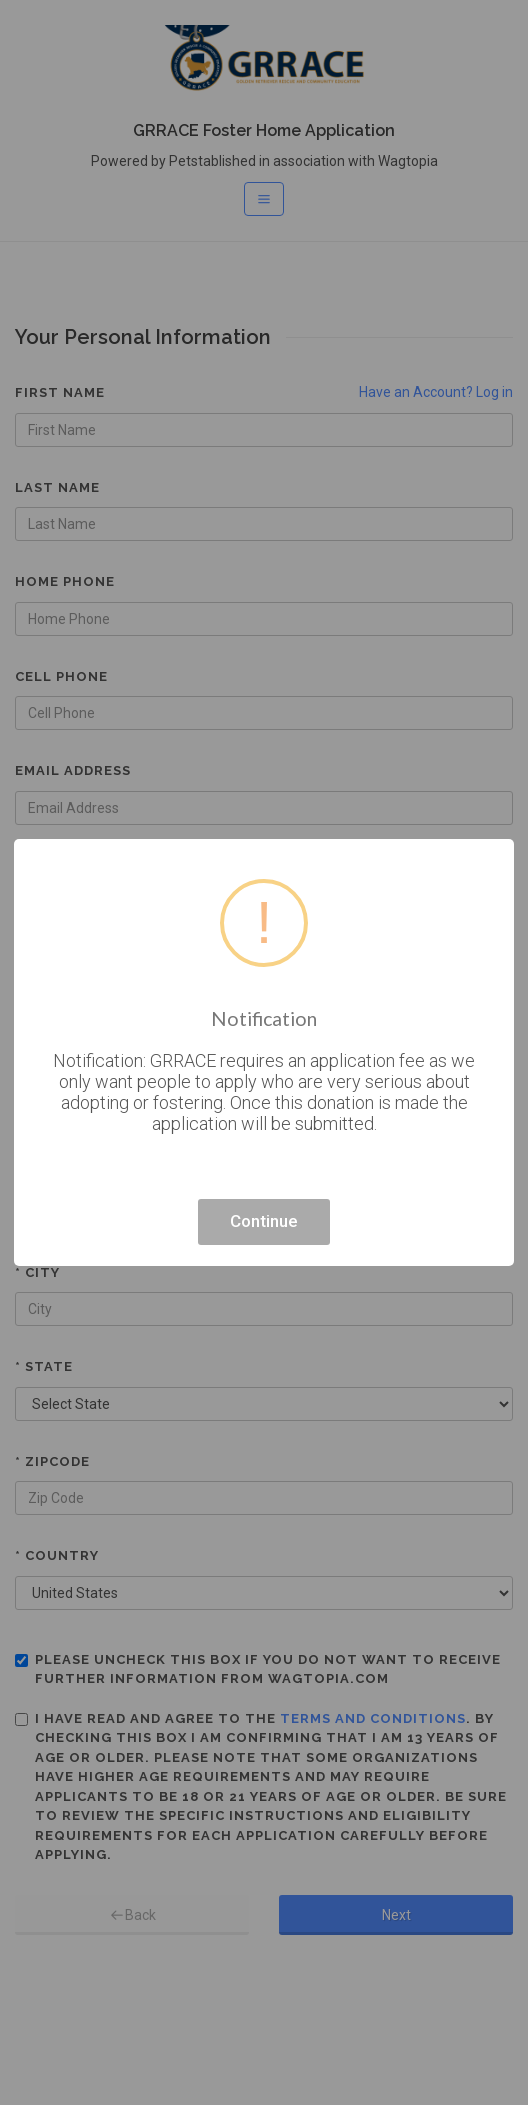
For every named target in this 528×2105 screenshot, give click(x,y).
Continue (264, 1221)
